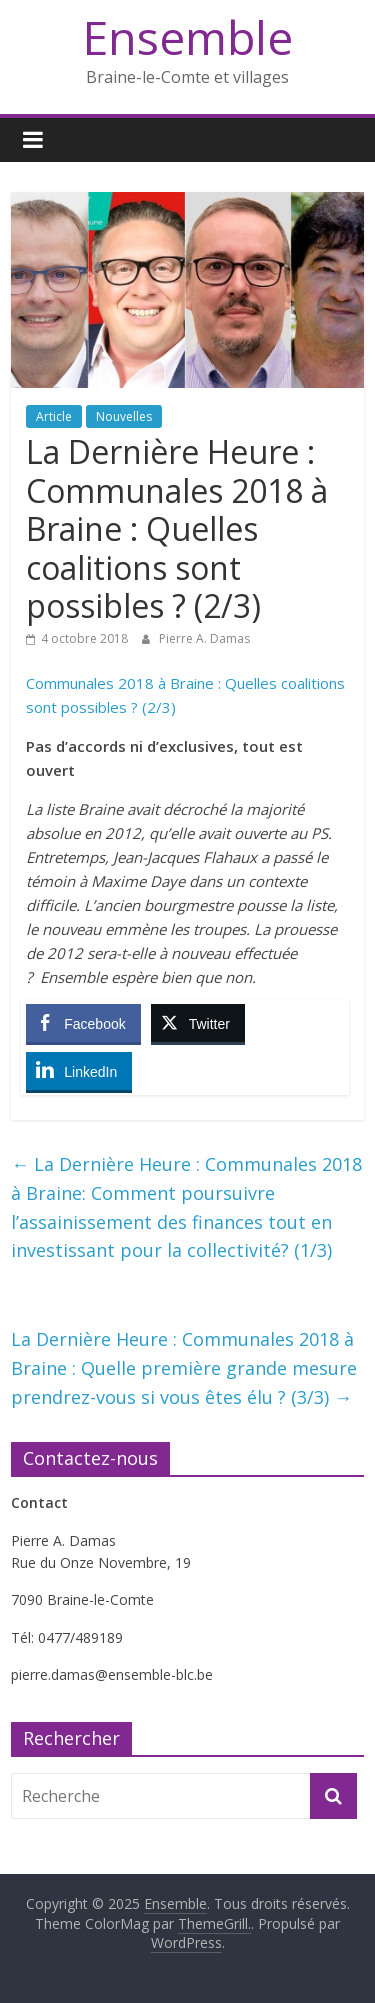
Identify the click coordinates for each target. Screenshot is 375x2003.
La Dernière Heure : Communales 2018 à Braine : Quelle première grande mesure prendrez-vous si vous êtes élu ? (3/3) (184, 1368)
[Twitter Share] (198, 1023)
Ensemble (188, 37)
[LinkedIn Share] (79, 1071)
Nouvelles (124, 416)
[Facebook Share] (83, 1023)
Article (54, 416)
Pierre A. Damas (204, 638)
